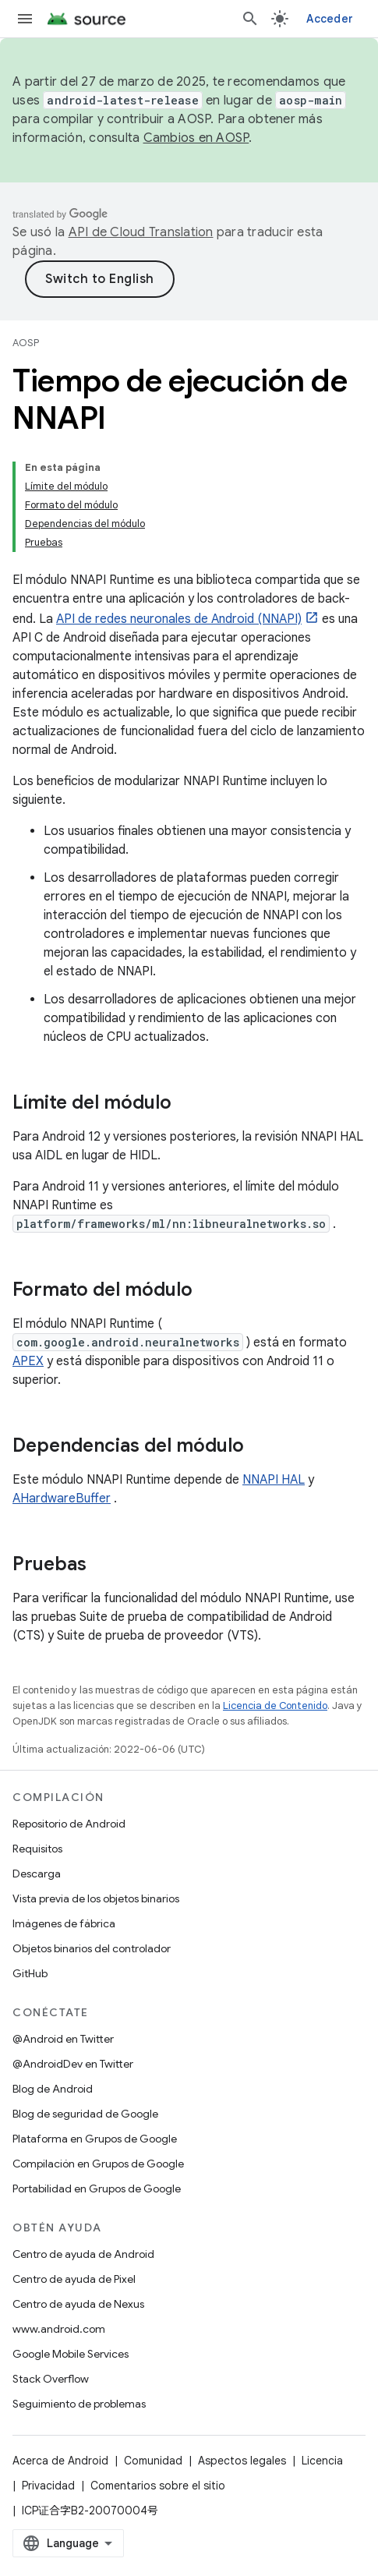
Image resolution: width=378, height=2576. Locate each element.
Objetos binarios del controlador (91, 1948)
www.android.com (58, 2329)
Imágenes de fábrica (63, 1923)
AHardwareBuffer (61, 1498)
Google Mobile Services (70, 2354)
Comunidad (153, 2460)
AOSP (25, 342)
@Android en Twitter (63, 2039)
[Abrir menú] (25, 18)
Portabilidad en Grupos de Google (96, 2188)
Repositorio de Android (68, 1824)
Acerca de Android (60, 2460)
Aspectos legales (242, 2460)
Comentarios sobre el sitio (157, 2485)
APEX (28, 1361)
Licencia (322, 2460)
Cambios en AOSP (196, 138)
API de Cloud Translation (141, 232)
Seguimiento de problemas (79, 2404)
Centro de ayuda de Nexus (78, 2304)
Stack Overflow (50, 2379)
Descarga (36, 1874)
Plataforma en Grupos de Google (94, 2139)
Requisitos (37, 1849)
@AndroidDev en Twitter (72, 2064)
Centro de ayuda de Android (83, 2254)
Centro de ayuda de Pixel (74, 2279)
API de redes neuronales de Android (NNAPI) (179, 619)
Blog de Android (52, 2089)
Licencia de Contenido (275, 1705)
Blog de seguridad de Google (85, 2114)
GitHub (30, 1973)
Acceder (329, 19)
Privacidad (48, 2485)
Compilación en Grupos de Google (98, 2164)
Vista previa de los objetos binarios (95, 1898)
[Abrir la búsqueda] (250, 18)
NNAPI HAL (273, 1480)
